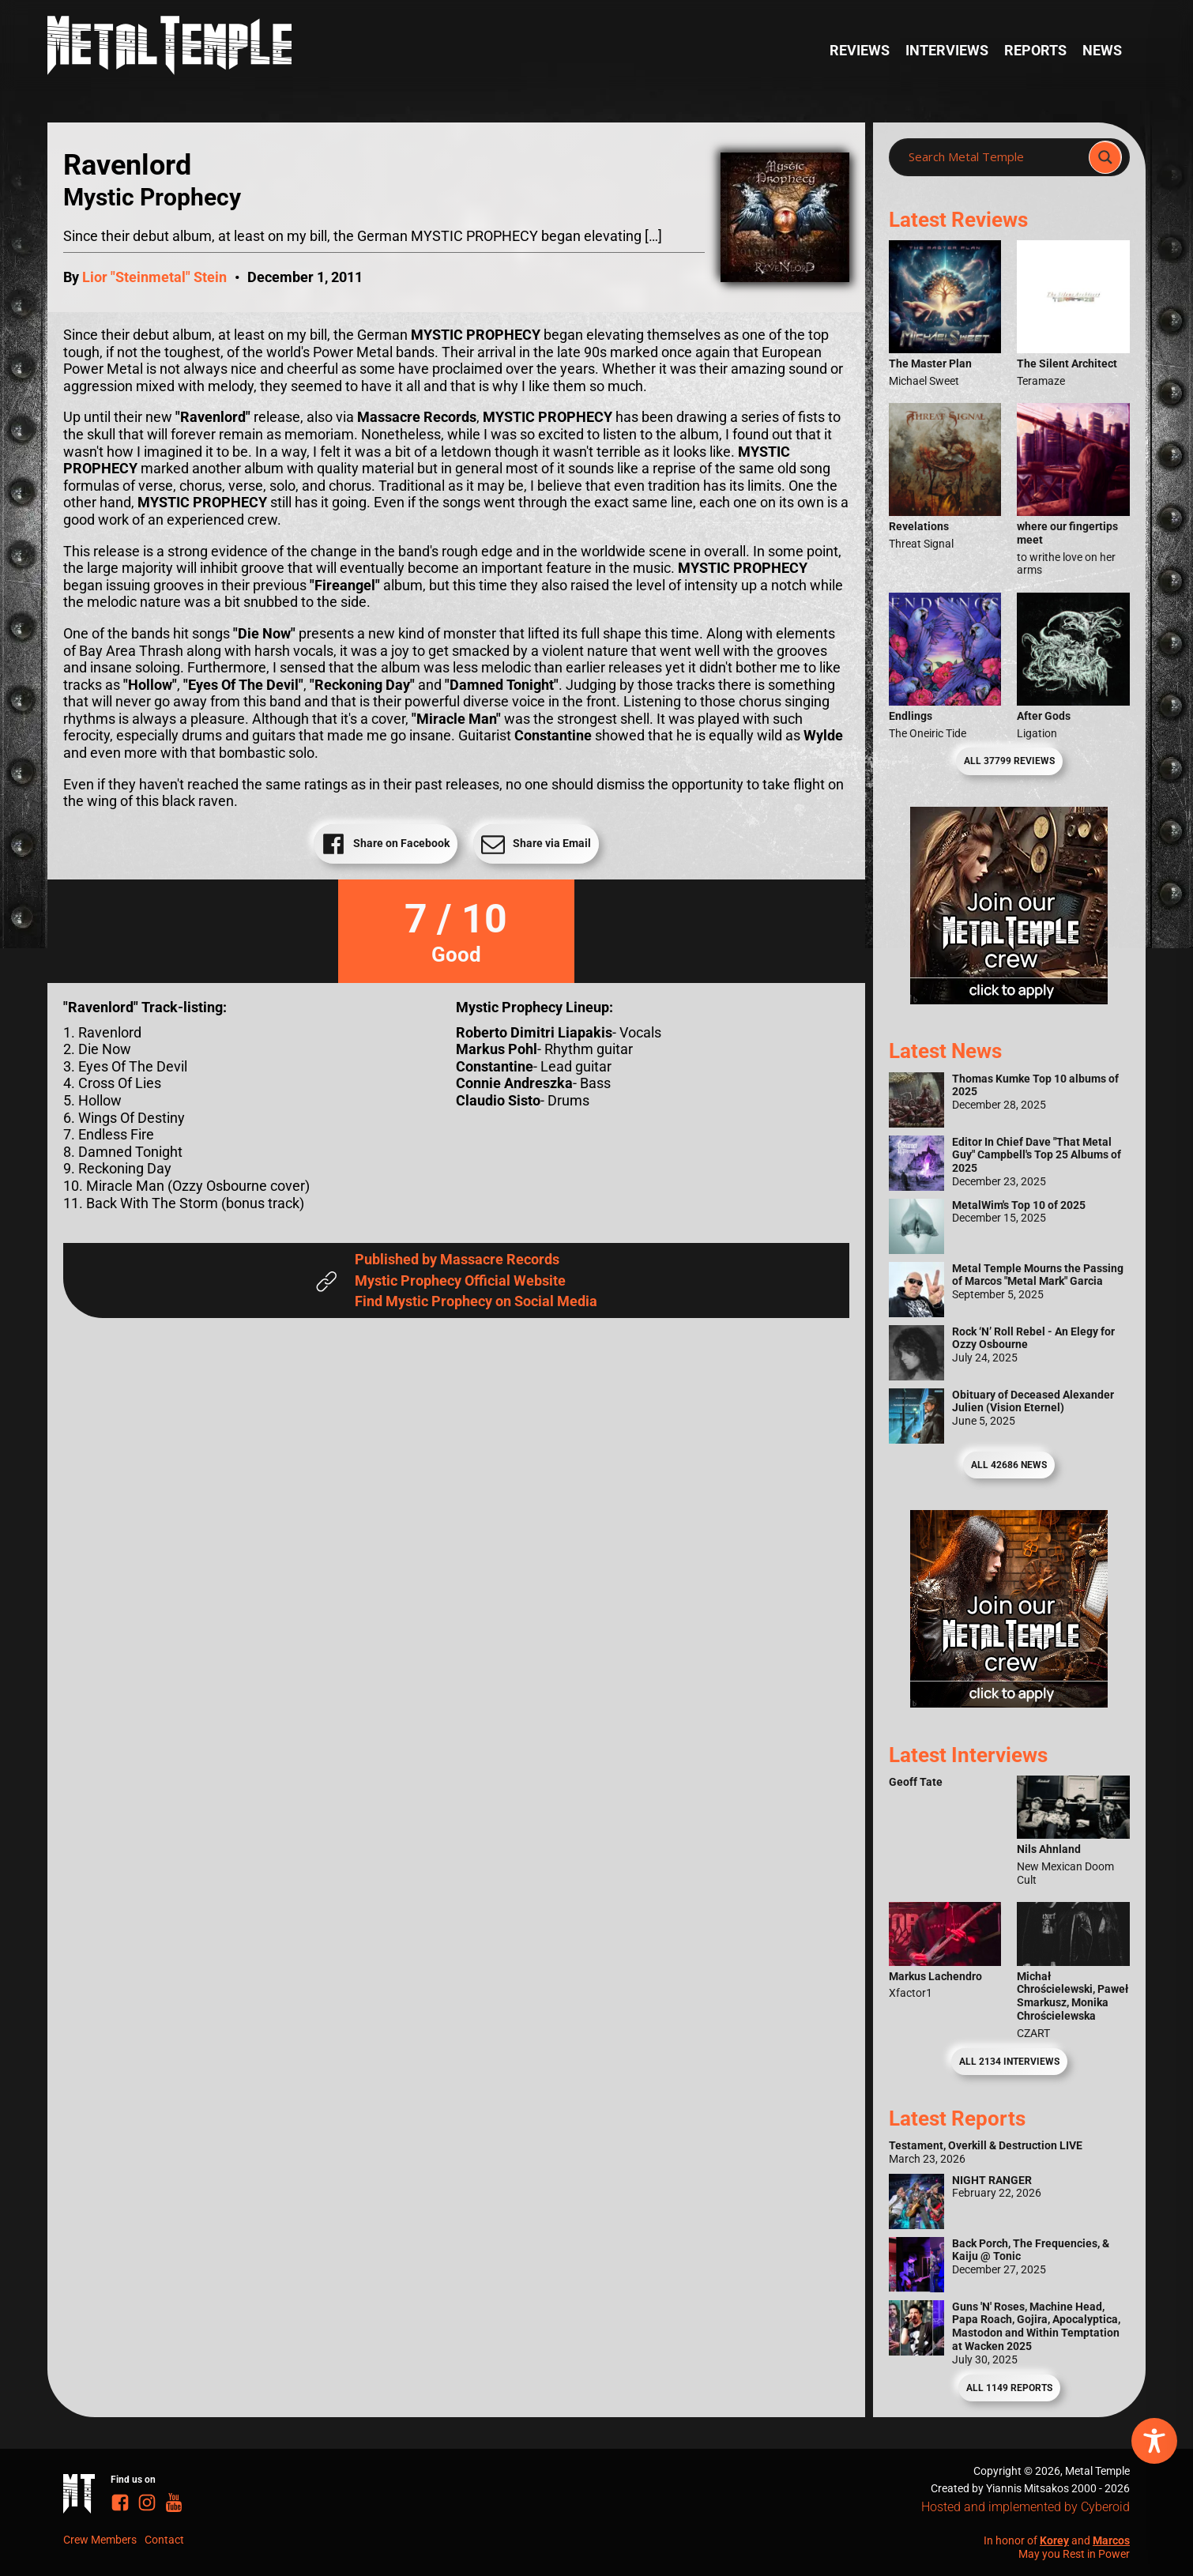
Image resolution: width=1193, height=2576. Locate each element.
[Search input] (993, 157)
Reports (1035, 50)
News (1102, 50)
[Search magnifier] (1105, 157)
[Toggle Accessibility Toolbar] (1154, 2440)
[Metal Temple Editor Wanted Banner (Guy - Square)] (1009, 1702)
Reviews (860, 50)
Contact (164, 2539)
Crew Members (100, 2539)
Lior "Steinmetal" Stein (154, 277)
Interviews (946, 50)
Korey (1054, 2540)
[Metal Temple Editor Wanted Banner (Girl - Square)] (1009, 999)
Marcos (1111, 2540)
